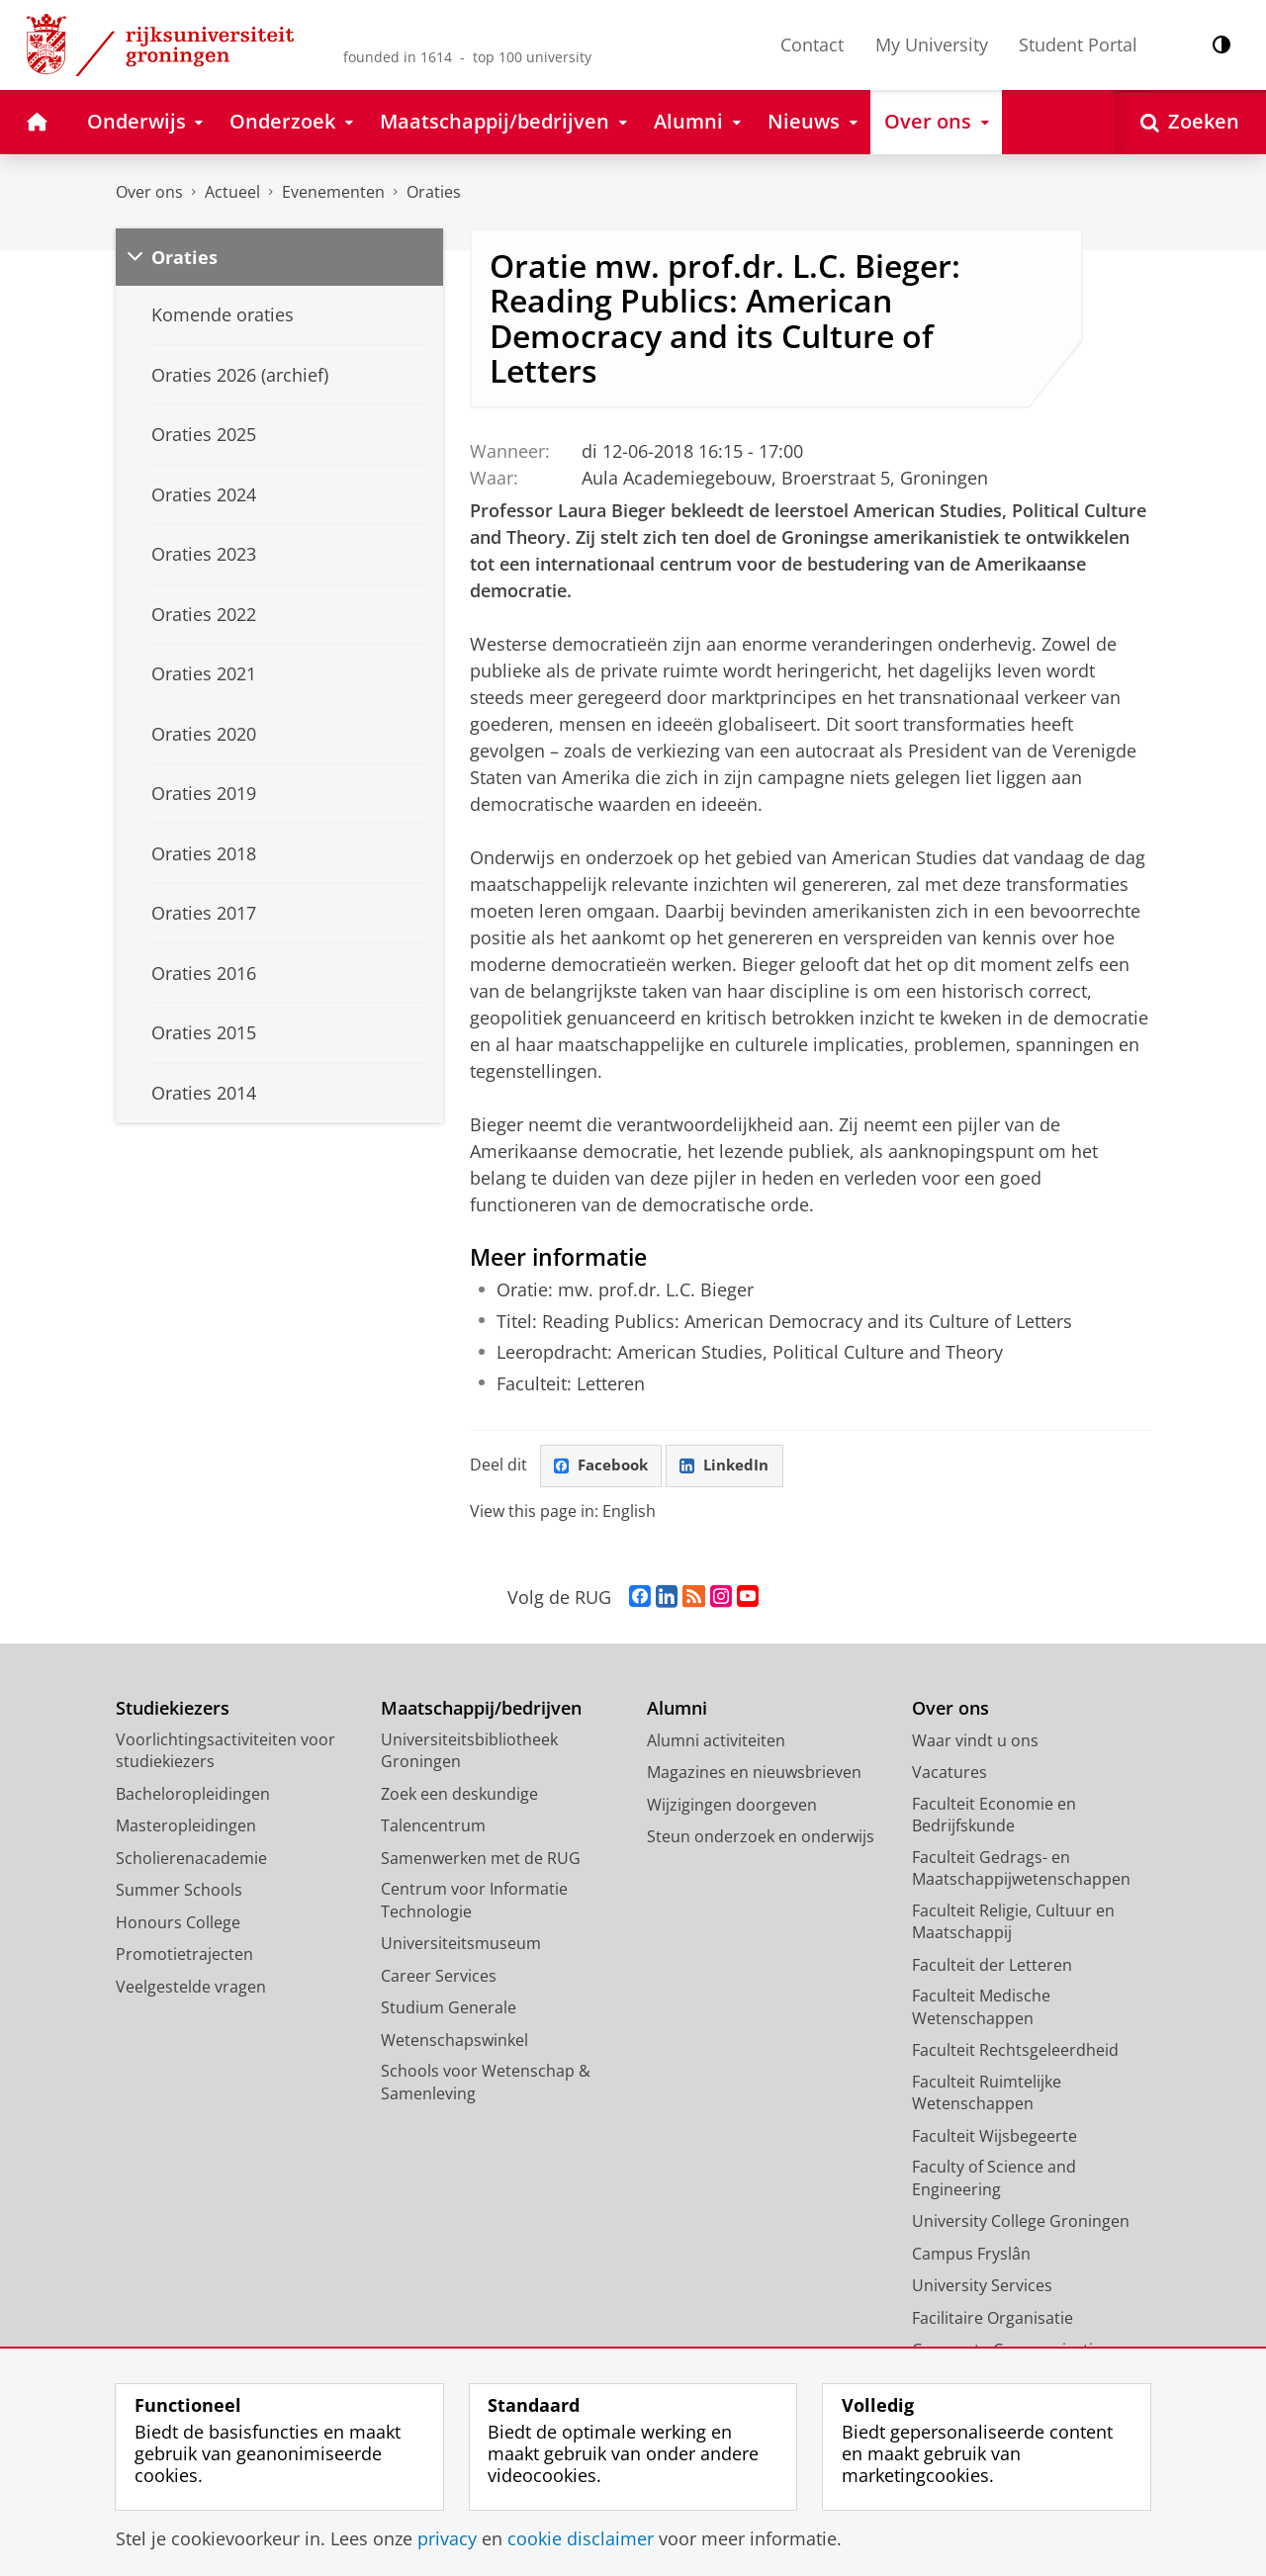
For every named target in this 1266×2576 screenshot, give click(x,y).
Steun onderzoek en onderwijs (760, 1837)
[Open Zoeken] (1190, 122)
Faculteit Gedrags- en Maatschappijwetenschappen (1021, 1868)
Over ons (149, 192)
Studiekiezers (172, 1709)
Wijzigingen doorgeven (732, 1805)
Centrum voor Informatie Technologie (474, 1901)
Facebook (603, 1465)
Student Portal (1078, 44)
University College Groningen (1021, 2222)
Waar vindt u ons (975, 1740)
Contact (812, 44)
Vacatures (949, 1773)
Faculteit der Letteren (992, 1965)
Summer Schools (179, 1891)
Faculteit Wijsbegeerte (994, 2136)
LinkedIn (731, 1465)
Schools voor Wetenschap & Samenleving (485, 2083)
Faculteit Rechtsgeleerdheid (1015, 2051)
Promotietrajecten (184, 1955)
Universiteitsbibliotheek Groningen (469, 1751)
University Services (982, 2286)
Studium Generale (448, 2008)
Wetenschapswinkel (454, 2040)
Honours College (178, 1922)
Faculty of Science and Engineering (994, 2179)
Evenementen (333, 192)
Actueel (232, 192)
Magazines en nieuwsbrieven (754, 1773)
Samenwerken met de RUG (481, 1858)
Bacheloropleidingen (193, 1794)
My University (931, 44)
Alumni (677, 1709)
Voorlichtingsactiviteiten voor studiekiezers (225, 1751)
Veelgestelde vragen (191, 1987)
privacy (447, 2538)
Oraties (434, 192)
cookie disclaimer (580, 2538)
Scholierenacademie (191, 1858)
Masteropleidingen (186, 1826)
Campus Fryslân (971, 2254)
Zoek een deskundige (459, 1794)
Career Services (439, 1976)
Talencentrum (433, 1826)
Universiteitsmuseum (461, 1944)
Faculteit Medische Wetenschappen (981, 2008)
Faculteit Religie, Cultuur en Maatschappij (1013, 1922)
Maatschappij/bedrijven (481, 1709)
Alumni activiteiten (716, 1740)
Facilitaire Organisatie (992, 2318)
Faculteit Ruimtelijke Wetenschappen (986, 2093)
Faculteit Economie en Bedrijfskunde (994, 1815)
